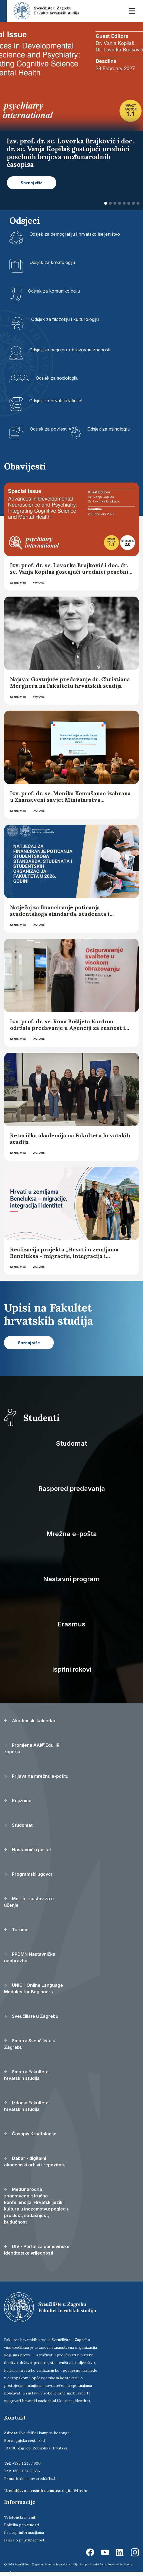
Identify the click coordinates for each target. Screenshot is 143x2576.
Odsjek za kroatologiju (52, 262)
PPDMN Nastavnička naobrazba (29, 1957)
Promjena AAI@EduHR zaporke (31, 1748)
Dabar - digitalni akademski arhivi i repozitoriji (35, 2161)
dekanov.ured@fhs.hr (39, 2478)
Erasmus (71, 1624)
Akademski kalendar (30, 1720)
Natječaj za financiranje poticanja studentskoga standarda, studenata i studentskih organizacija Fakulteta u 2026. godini (67, 917)
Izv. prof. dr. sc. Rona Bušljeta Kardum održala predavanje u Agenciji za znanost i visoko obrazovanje (67, 1028)
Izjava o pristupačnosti (25, 2540)
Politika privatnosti (21, 2524)
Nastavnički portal (27, 1849)
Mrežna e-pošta (71, 1534)
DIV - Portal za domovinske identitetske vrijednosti (36, 2250)
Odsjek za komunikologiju (54, 291)
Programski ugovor (28, 1874)
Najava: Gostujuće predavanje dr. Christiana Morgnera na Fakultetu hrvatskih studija (70, 682)
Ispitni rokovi (71, 1669)
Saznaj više (18, 582)
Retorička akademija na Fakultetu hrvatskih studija (70, 1138)
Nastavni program (71, 1579)
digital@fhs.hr (75, 2490)
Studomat (71, 1443)
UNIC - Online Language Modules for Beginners (33, 1988)
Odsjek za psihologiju (108, 429)
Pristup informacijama (24, 2532)
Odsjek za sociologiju (57, 378)
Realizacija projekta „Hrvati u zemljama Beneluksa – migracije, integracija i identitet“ (64, 1256)
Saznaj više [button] (32, 182)
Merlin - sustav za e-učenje (30, 1902)
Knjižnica (17, 1800)
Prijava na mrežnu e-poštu (36, 1776)
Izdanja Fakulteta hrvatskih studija (26, 2106)
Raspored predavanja (71, 1489)
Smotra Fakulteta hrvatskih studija (26, 2075)
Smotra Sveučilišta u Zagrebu (29, 2044)
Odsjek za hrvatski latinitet (55, 400)
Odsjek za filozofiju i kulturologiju (65, 319)
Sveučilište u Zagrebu (31, 2016)
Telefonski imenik (20, 2517)
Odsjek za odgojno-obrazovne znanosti (69, 349)
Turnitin (16, 1929)
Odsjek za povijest (48, 429)
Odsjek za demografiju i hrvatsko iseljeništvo (75, 234)
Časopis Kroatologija (30, 2133)
